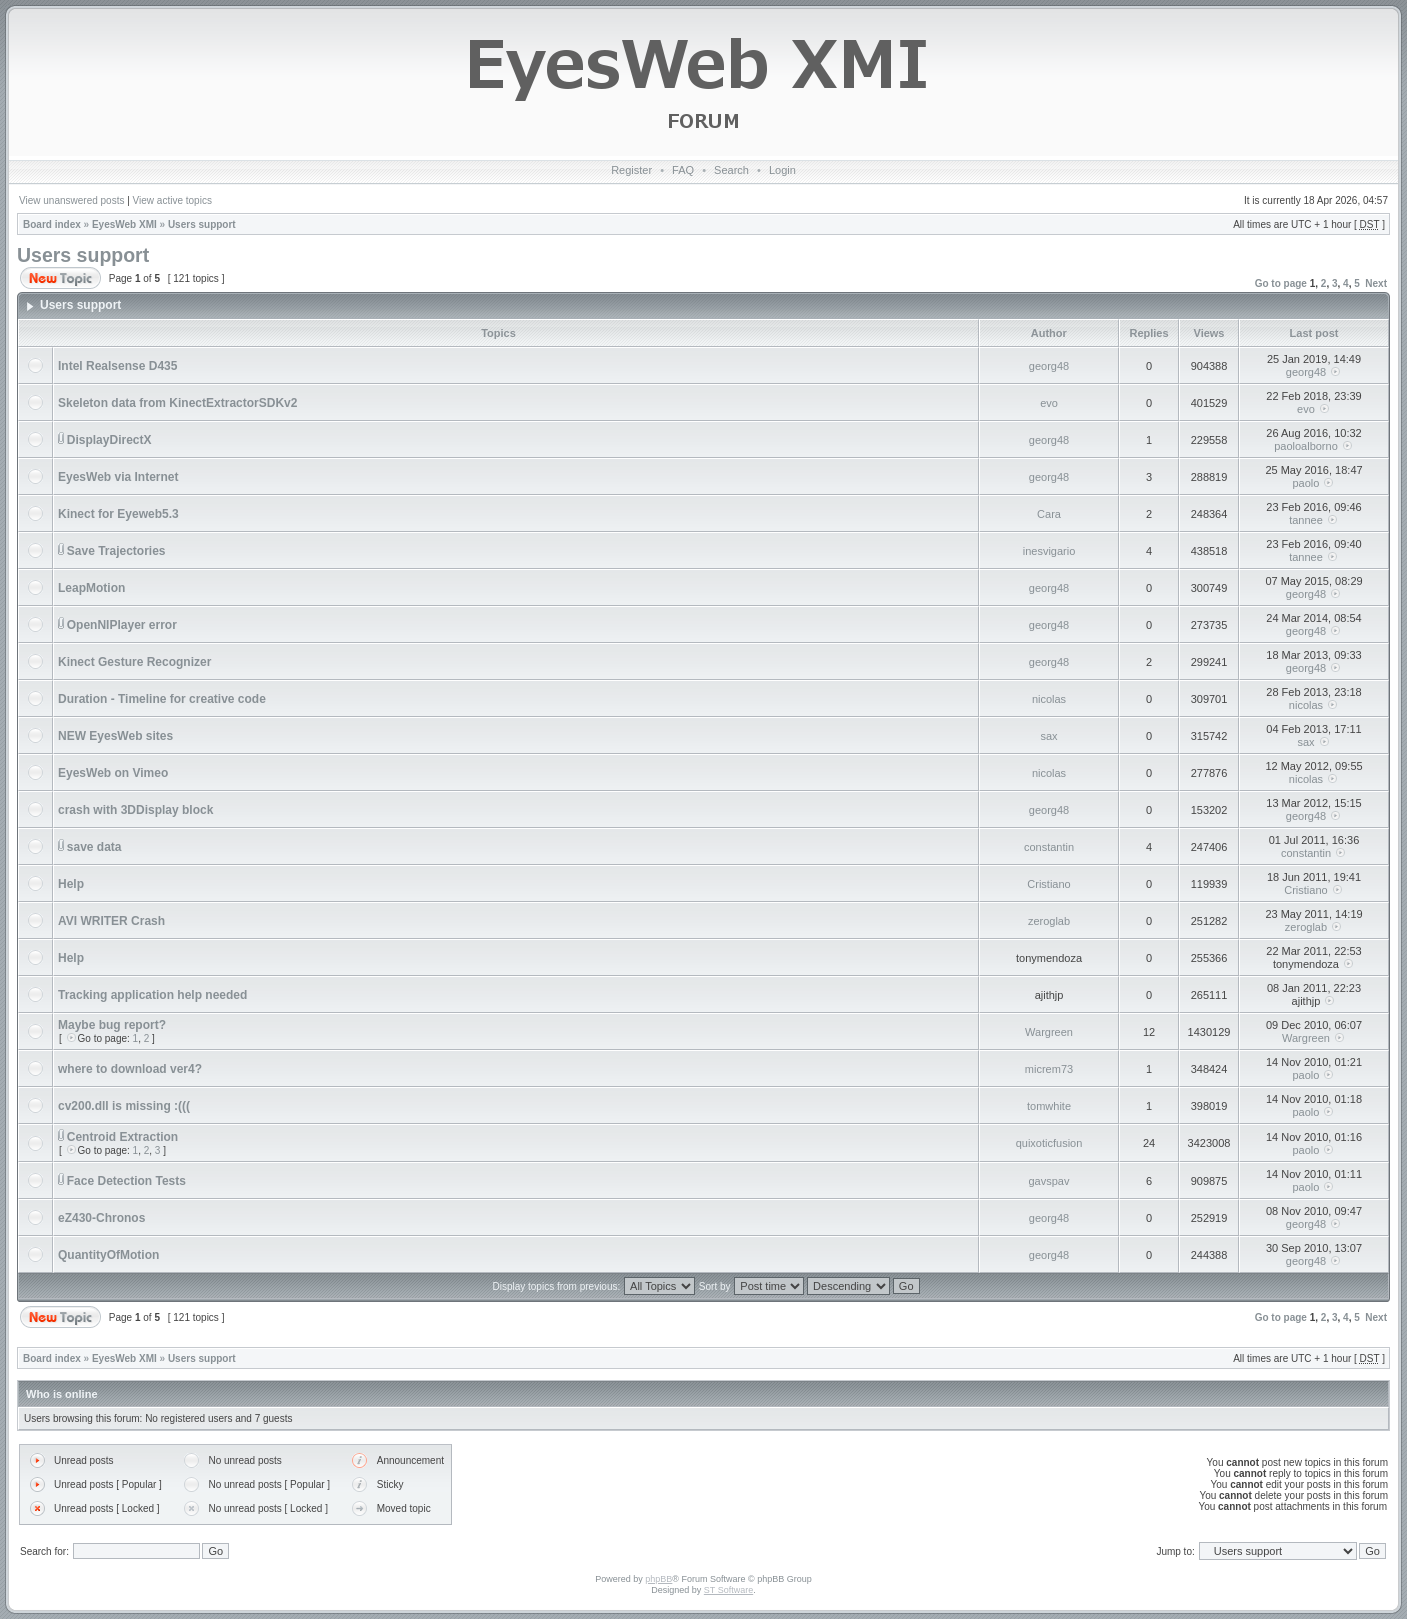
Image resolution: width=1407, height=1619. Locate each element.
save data (94, 847)
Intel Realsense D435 (117, 366)
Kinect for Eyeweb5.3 (118, 514)
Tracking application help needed (152, 995)
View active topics (172, 200)
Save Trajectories (116, 551)
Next (1376, 283)
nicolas (1049, 699)
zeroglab (1049, 921)
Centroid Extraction (122, 1137)
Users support (202, 224)
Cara (1049, 514)
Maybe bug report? (112, 1025)
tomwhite (1049, 1106)
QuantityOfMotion (108, 1255)
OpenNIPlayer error (122, 625)
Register (631, 170)
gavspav (1049, 1181)
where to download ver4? (130, 1069)
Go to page (1281, 283)
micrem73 (1049, 1069)
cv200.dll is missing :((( (124, 1106)
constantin (1049, 847)
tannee (1306, 520)
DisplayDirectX (109, 440)
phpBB (658, 1579)
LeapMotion (91, 588)
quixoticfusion (1049, 1143)
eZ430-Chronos (101, 1218)
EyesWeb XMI (124, 224)
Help (71, 884)
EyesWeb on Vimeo (113, 773)
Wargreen (1049, 1032)
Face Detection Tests (126, 1181)
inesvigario (1049, 551)
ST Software (728, 1590)
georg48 (1049, 366)
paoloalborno (1306, 446)
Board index (52, 224)
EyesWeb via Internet (118, 477)
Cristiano (1048, 884)
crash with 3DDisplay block (135, 810)
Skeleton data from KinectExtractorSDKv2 (177, 403)
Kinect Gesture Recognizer (134, 662)
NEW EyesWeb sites (115, 736)
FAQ (683, 170)
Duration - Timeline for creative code (162, 699)
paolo (1306, 483)
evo (1049, 403)
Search (731, 170)
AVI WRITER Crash (111, 921)
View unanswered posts (71, 200)
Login (782, 170)
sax (1048, 736)
